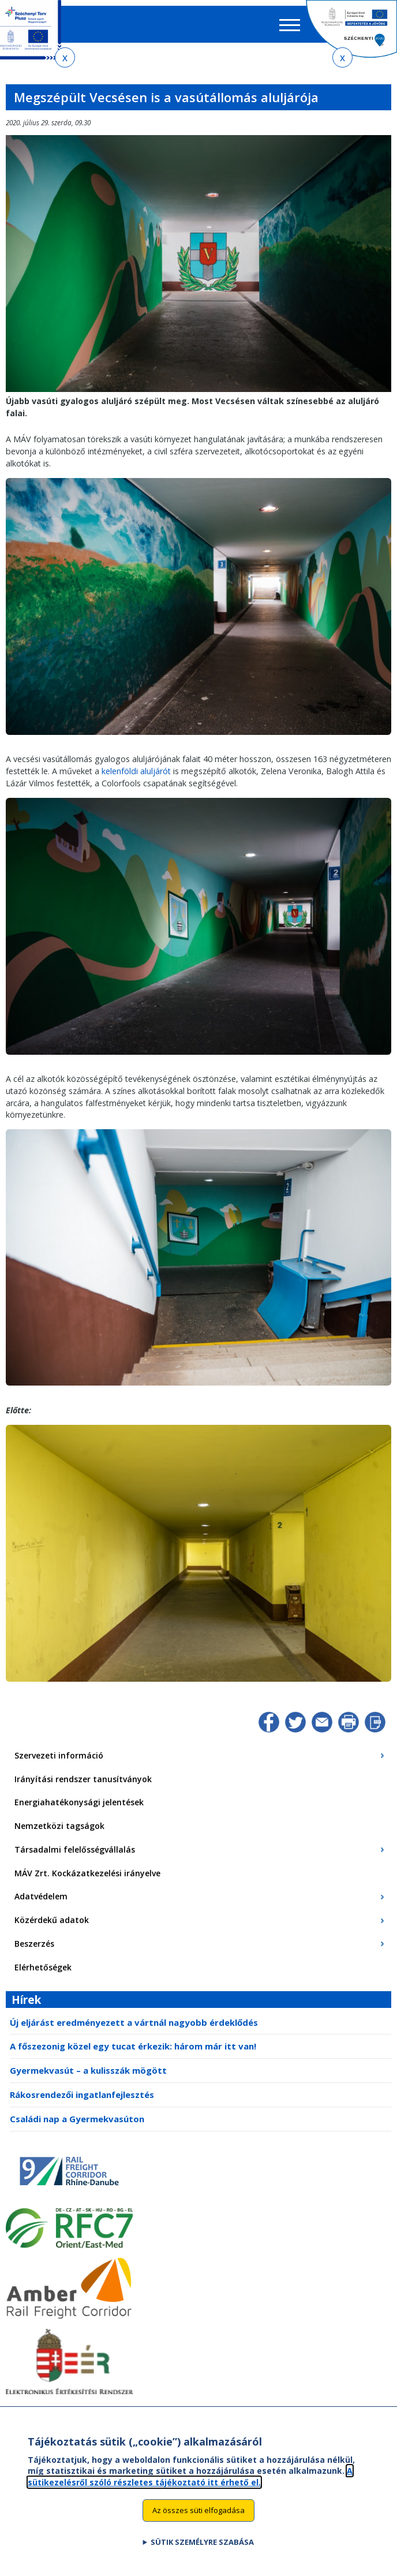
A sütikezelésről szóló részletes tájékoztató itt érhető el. (190, 2476)
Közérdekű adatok (51, 1919)
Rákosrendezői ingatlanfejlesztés (82, 2094)
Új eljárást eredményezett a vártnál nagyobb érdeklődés (134, 2022)
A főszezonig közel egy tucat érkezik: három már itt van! (133, 2046)
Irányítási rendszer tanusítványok (83, 1779)
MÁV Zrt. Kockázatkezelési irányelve (87, 1873)
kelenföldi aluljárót (136, 771)
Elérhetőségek (43, 1967)
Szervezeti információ (58, 1755)
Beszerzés (34, 1943)
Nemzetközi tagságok (59, 1825)
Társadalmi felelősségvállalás (74, 1849)
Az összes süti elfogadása (198, 2510)
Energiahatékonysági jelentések (79, 1802)
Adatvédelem (41, 1896)
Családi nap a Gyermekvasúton (77, 2119)
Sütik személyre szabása (202, 2542)
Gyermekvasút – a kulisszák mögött (88, 2070)
